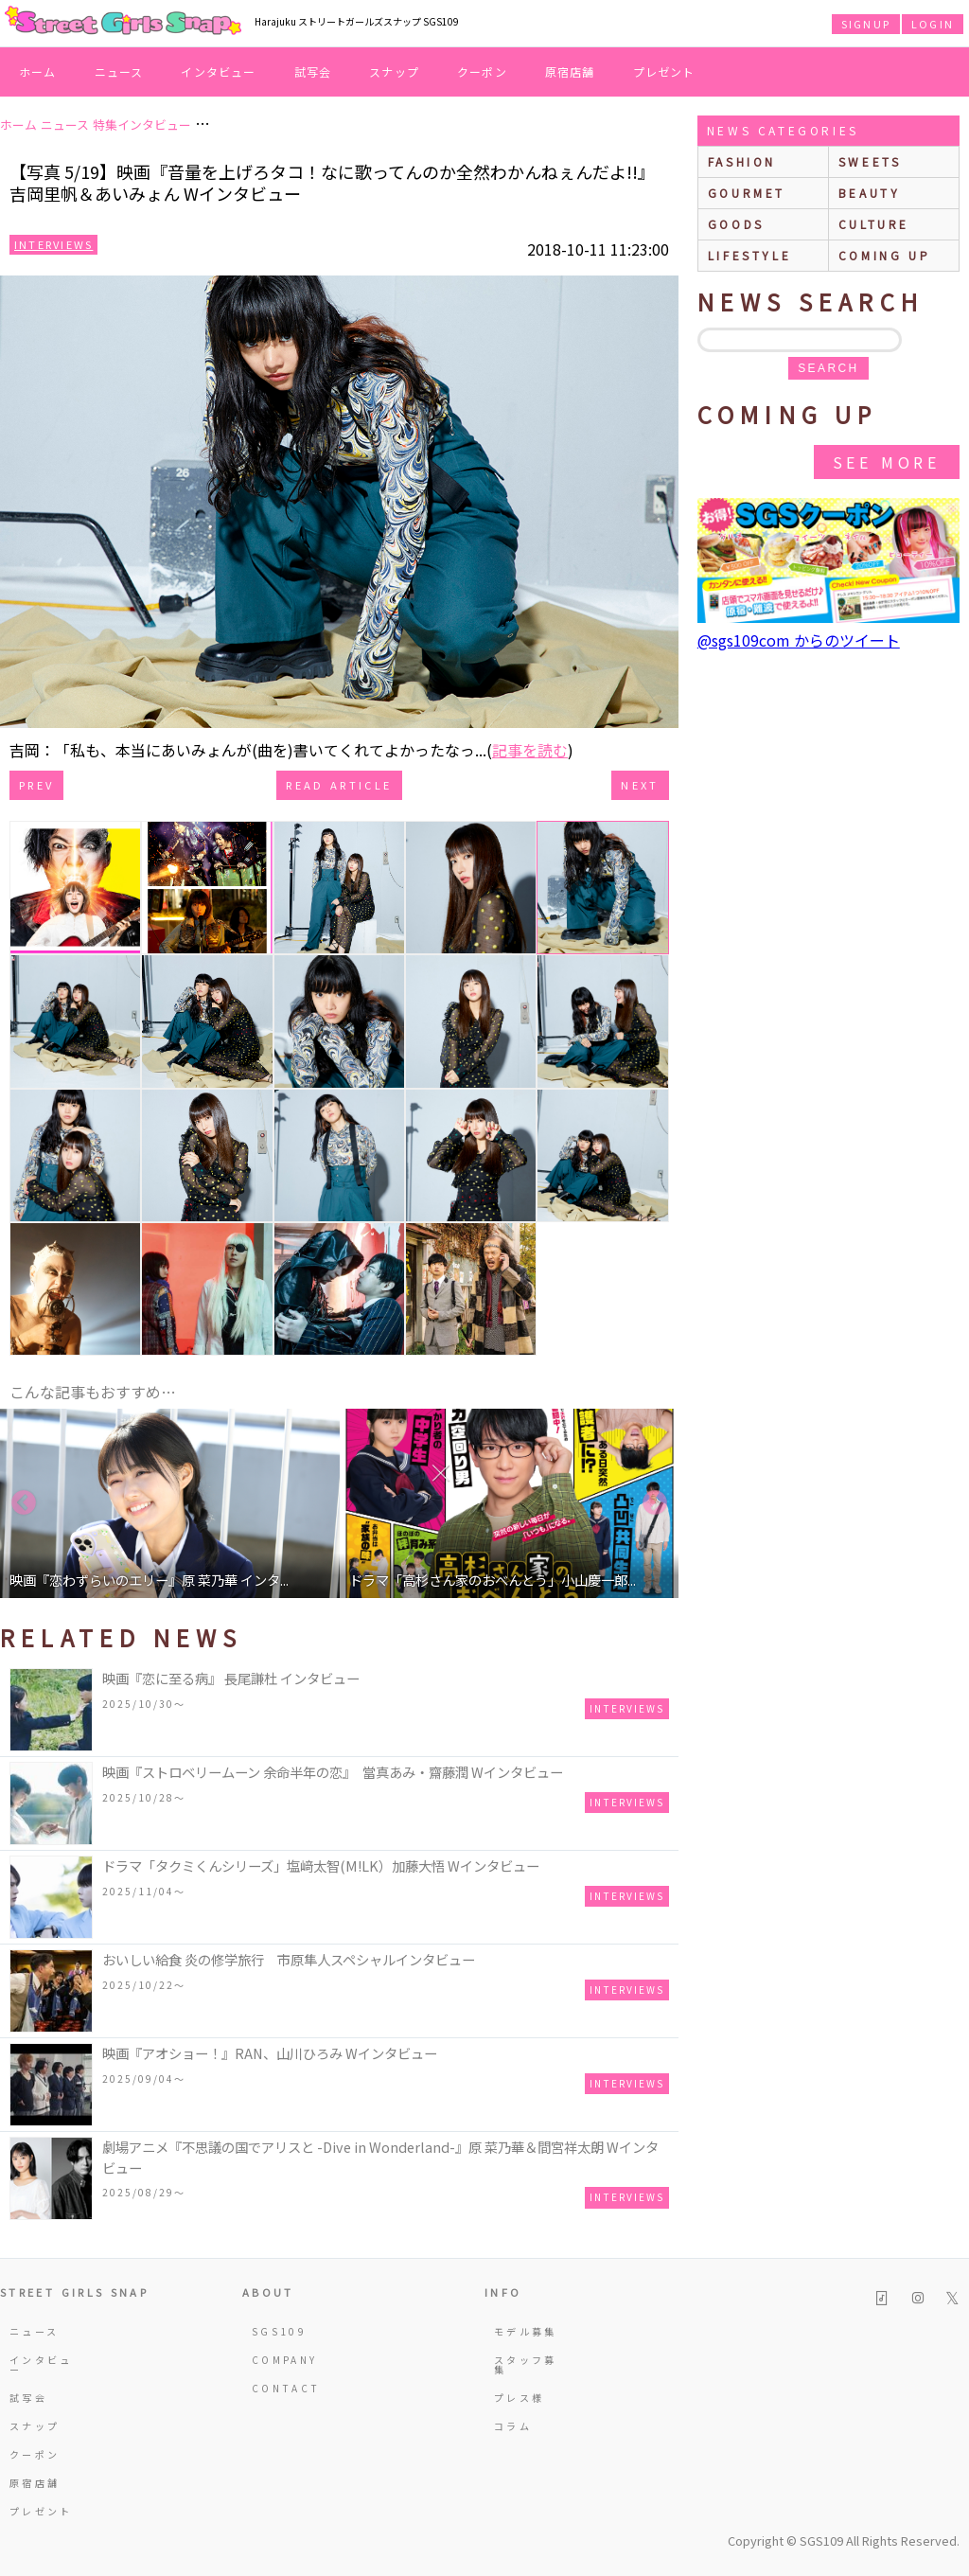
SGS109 (279, 2331)
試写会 (313, 71)
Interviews (53, 244)
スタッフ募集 (525, 2364)
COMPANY (285, 2360)
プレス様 (519, 2397)
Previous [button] (23, 1503)
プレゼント (664, 71)
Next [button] (655, 1503)
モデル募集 (525, 2331)
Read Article (339, 784)
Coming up (884, 255)
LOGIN (932, 23)
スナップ (394, 71)
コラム (513, 2426)
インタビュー (218, 71)
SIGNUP (865, 23)
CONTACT (286, 2388)
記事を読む (530, 749)
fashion (742, 161)
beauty (869, 193)
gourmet (746, 193)
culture (873, 224)
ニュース (119, 71)
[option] (170, 1503)
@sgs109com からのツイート (798, 640)
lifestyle (749, 255)
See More (887, 462)
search (828, 368)
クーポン (482, 71)
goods (736, 224)
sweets (870, 161)
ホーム (38, 71)
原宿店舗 (570, 71)
